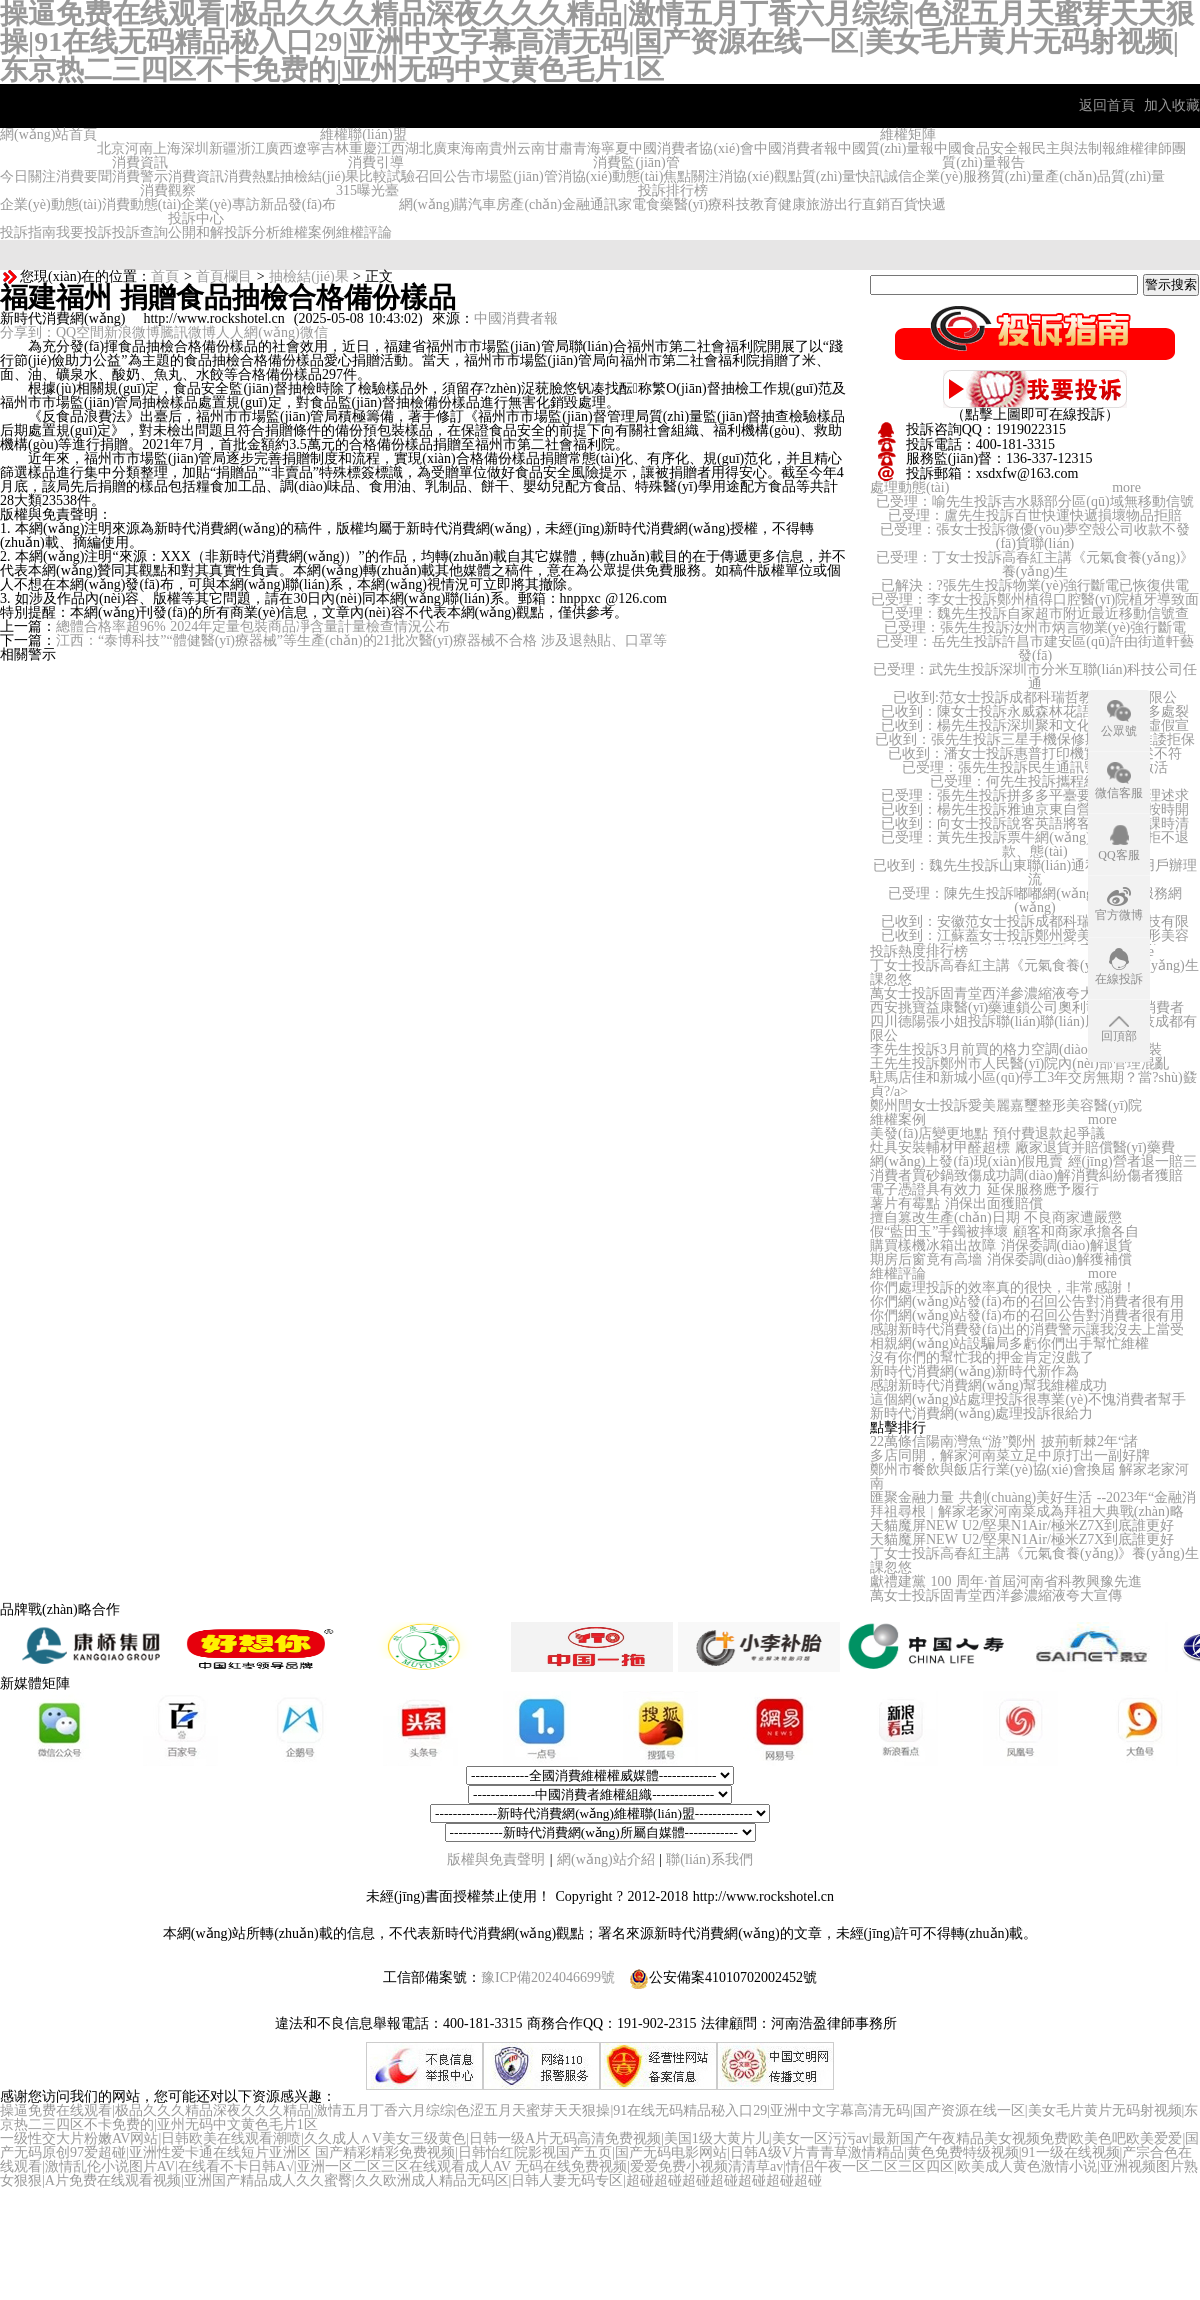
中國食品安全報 (983, 148)
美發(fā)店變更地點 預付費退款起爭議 (987, 1133)
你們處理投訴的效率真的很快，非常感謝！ (1003, 1287)
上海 (167, 148)
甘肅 (559, 148)
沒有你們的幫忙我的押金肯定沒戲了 (982, 1357)
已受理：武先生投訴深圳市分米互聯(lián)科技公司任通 (1035, 676)
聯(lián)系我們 (709, 1859)
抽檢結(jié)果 (319, 176)
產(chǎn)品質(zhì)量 (1105, 176)
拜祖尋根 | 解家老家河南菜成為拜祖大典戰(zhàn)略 (1027, 1511)
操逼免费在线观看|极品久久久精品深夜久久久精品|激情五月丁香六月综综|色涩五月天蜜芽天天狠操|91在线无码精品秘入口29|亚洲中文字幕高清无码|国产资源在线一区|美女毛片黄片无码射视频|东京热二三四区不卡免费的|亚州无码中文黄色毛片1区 (599, 2117)
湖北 (419, 148)
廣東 (447, 148)
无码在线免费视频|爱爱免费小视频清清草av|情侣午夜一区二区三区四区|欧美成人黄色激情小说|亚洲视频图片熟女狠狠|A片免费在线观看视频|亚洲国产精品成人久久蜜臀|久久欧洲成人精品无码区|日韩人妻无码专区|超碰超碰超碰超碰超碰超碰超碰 (599, 2173)
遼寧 (307, 148)
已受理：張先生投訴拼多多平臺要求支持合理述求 (1035, 795)
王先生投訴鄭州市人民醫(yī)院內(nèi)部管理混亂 (1019, 1063)
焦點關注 (691, 176)
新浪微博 (132, 332)
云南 (531, 148)
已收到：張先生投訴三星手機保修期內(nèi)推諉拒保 (1035, 739)
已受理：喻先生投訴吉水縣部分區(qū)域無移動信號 (1034, 501)
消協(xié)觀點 (760, 176)
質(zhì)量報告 (983, 162)
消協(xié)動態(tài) (611, 176)
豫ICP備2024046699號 (548, 1977)
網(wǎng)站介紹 (605, 1859)
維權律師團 (1151, 148)
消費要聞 (84, 176)
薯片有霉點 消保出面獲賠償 (956, 1203)
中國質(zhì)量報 (886, 148)
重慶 (363, 148)
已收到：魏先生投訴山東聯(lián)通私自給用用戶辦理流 (1035, 872)
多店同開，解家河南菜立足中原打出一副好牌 (1010, 1455)
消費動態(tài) (141, 204)
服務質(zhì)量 (1004, 176)
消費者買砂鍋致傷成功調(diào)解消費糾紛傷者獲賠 (1026, 1175)
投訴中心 (196, 218)
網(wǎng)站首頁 (48, 134)
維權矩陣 (908, 134)
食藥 (660, 204)
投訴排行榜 (673, 190)
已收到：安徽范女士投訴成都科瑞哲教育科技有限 (1035, 921)
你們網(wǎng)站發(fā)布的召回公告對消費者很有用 (1027, 1301)
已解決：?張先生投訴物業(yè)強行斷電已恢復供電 (1035, 585)
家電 (632, 204)
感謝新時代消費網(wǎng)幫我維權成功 (988, 1385)
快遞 (932, 204)
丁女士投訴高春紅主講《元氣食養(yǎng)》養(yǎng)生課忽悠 (1034, 972)
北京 (111, 148)
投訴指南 (28, 232)
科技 (736, 204)
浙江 (251, 148)
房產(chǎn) (529, 204)
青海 (587, 148)
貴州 (503, 148)
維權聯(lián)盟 (363, 134)
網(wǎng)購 (433, 204)
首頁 (165, 276)
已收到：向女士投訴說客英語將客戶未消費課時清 (1035, 823)
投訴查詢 (140, 232)
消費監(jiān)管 (636, 162)
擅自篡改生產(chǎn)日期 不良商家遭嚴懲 (996, 1217)
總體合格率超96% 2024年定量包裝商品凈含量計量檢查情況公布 (253, 626)
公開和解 (196, 232)
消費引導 (376, 162)
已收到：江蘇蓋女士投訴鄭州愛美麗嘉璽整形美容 (1035, 935)
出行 (848, 204)
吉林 (335, 148)
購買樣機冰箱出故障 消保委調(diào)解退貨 (1001, 1245)
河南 (139, 148)
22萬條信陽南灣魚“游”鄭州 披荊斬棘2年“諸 (1004, 1441)
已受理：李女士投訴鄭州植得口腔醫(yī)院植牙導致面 (1035, 599)
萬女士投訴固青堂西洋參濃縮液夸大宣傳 (996, 993)
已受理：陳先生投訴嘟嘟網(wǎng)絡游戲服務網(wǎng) (1034, 900)
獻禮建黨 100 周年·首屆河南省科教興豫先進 (1006, 1581)
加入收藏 (1172, 105)
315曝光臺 (367, 190)
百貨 (904, 204)
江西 (391, 148)
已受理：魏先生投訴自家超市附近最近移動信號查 (1035, 613)
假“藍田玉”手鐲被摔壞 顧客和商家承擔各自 (1004, 1231)
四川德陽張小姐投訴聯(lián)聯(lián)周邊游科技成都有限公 (1033, 1028)
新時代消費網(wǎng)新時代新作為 (974, 1371)
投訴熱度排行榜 (919, 951)
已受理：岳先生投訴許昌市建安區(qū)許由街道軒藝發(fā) (1034, 648)
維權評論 (364, 232)
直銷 (876, 204)
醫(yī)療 (698, 204)
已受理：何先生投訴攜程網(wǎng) (1034, 781)
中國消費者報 (796, 148)
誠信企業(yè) (923, 176)
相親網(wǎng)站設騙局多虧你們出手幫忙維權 (1009, 1343)
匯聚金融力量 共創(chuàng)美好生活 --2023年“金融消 (1033, 1497)
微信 (314, 332)
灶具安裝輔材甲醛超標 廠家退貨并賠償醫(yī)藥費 (1022, 1147)
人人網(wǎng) (257, 332)
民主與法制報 (1074, 148)
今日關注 (28, 176)
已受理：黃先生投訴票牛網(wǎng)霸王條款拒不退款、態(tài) (1034, 844)
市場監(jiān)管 (514, 176)
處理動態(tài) (909, 487)
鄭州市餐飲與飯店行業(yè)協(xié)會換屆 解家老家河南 (1029, 1476)
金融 (576, 204)
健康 (792, 204)
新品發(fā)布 (298, 204)
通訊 (604, 204)
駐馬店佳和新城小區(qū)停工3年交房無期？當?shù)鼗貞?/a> (1033, 1084)
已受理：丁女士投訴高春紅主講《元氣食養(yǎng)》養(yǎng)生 (1035, 564)
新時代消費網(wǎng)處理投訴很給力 (981, 1413)
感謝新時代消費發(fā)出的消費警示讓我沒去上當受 (1027, 1329)
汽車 (482, 204)
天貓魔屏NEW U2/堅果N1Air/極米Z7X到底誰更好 (1022, 1525)
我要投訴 (84, 232)
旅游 (820, 204)
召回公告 (443, 176)
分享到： (28, 332)
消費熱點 (252, 176)
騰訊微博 (188, 332)
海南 (475, 148)
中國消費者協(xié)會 (691, 148)
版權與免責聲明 (498, 1859)
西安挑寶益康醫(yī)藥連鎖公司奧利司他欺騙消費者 (1027, 1007)
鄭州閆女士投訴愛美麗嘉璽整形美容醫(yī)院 (1006, 1105)
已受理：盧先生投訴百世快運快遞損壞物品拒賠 (1035, 515)
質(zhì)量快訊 (843, 176)
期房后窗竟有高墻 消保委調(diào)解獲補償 (1001, 1259)
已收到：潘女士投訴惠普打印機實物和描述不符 (1035, 753)
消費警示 (140, 176)
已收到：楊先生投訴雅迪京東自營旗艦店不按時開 (1035, 809)
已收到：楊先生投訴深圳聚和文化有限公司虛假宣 (1035, 725)
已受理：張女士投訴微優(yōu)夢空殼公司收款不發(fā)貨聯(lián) (1035, 536)
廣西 (279, 148)
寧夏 (615, 148)
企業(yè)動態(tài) (51, 204)
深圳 (195, 148)
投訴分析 (252, 232)
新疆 (223, 148)
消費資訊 (140, 162)
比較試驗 (387, 176)
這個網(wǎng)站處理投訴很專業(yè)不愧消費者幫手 (1028, 1399)
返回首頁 (1107, 105)
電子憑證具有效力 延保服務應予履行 (984, 1189)
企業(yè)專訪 (220, 204)
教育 (764, 204)
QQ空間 (80, 332)
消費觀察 (168, 190)
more (1126, 487)
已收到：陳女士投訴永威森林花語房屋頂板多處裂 (1035, 711)
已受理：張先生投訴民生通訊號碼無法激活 (1035, 767)
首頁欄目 (224, 276)
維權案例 (308, 232)
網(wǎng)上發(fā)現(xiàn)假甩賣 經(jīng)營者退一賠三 (1033, 1161)
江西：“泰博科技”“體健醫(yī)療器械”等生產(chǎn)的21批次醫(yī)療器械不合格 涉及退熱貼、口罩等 (361, 640)
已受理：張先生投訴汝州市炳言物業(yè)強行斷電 (1035, 627)
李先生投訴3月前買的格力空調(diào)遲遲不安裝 (1016, 1049)
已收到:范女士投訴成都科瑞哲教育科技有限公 (1035, 697)
